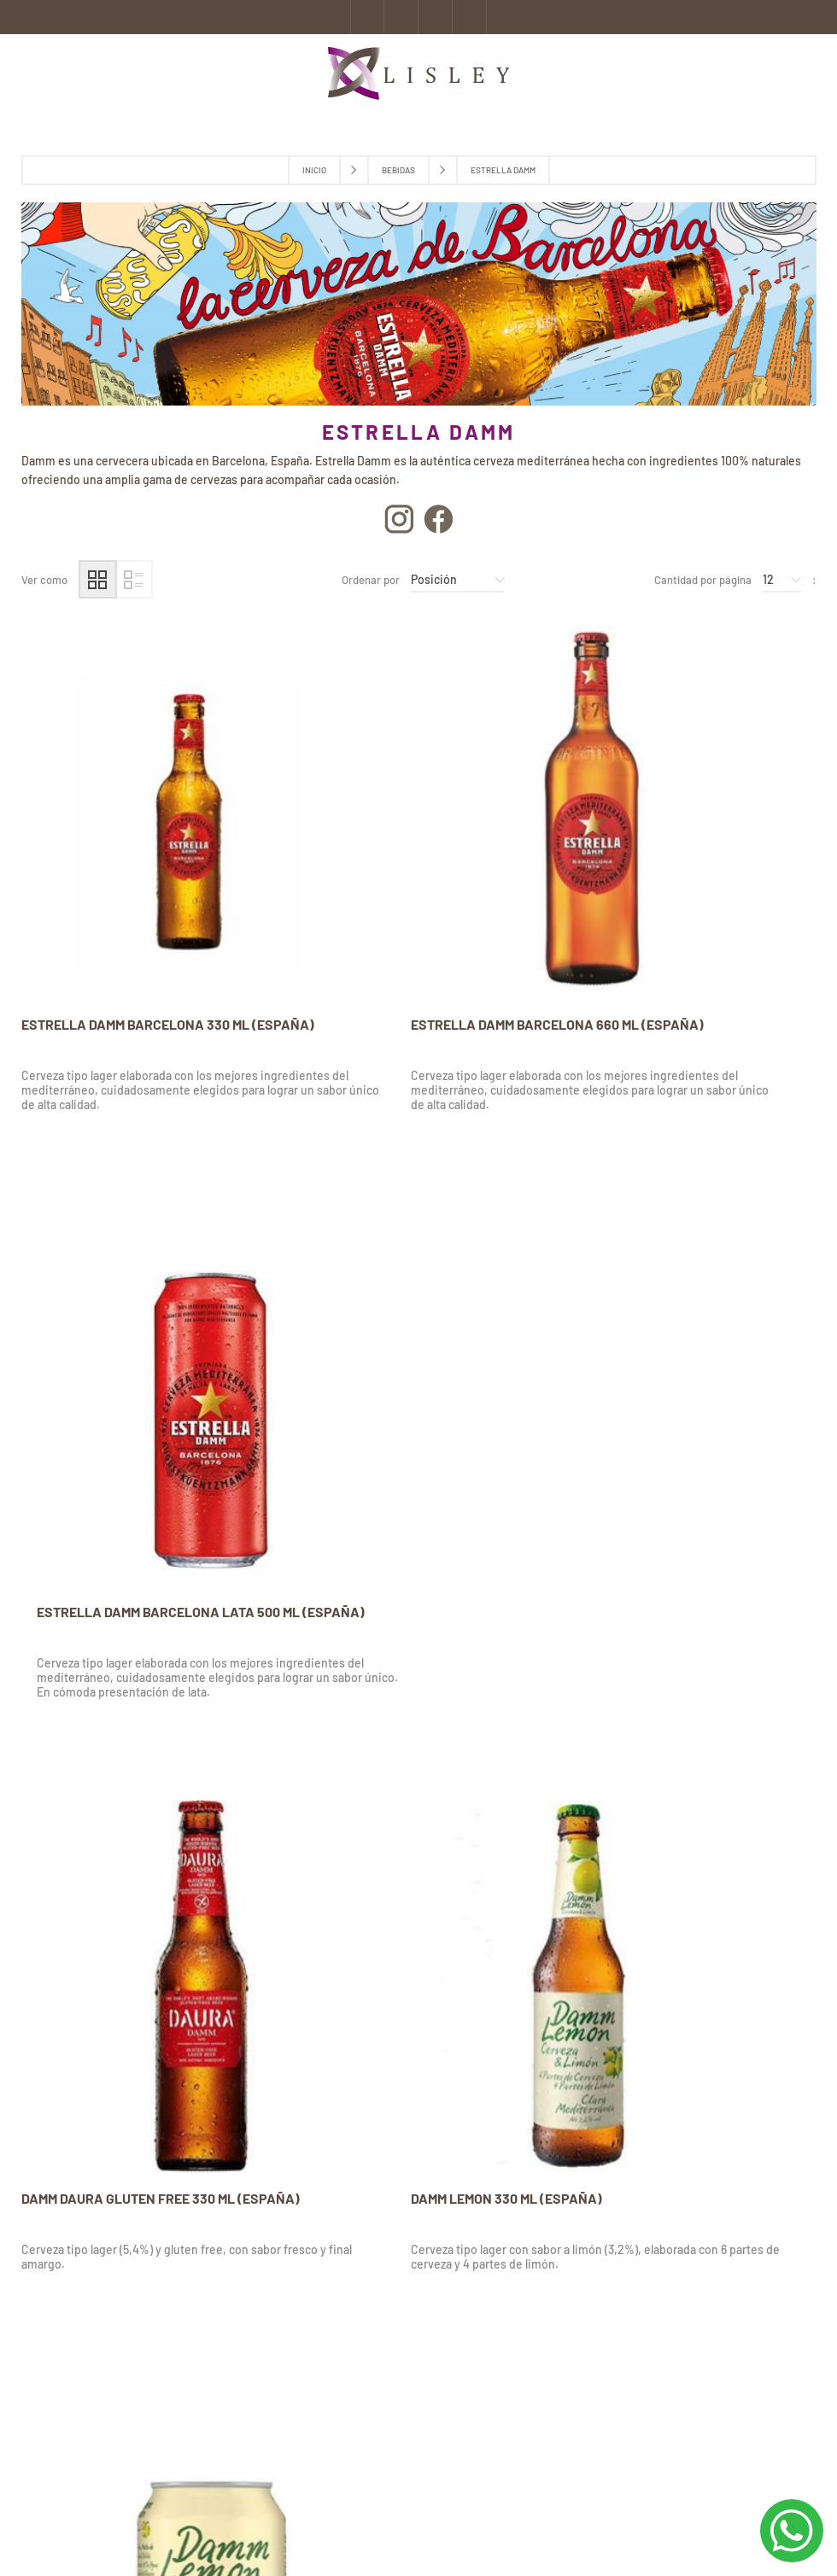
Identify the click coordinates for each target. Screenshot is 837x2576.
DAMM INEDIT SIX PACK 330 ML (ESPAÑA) (686, 1840)
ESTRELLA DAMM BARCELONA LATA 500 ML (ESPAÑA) (683, 913)
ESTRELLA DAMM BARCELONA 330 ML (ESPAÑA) (135, 913)
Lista (133, 579)
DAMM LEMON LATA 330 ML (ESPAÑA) (675, 1372)
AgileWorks (328, 2532)
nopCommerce (203, 2532)
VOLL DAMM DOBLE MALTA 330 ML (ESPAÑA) (123, 1848)
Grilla (98, 579)
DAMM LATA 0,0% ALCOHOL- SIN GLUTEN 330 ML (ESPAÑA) (414, 1848)
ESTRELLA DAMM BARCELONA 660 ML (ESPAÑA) (405, 913)
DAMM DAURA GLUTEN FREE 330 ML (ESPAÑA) (128, 1380)
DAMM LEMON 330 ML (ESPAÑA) (387, 1372)
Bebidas (398, 170)
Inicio (314, 170)
